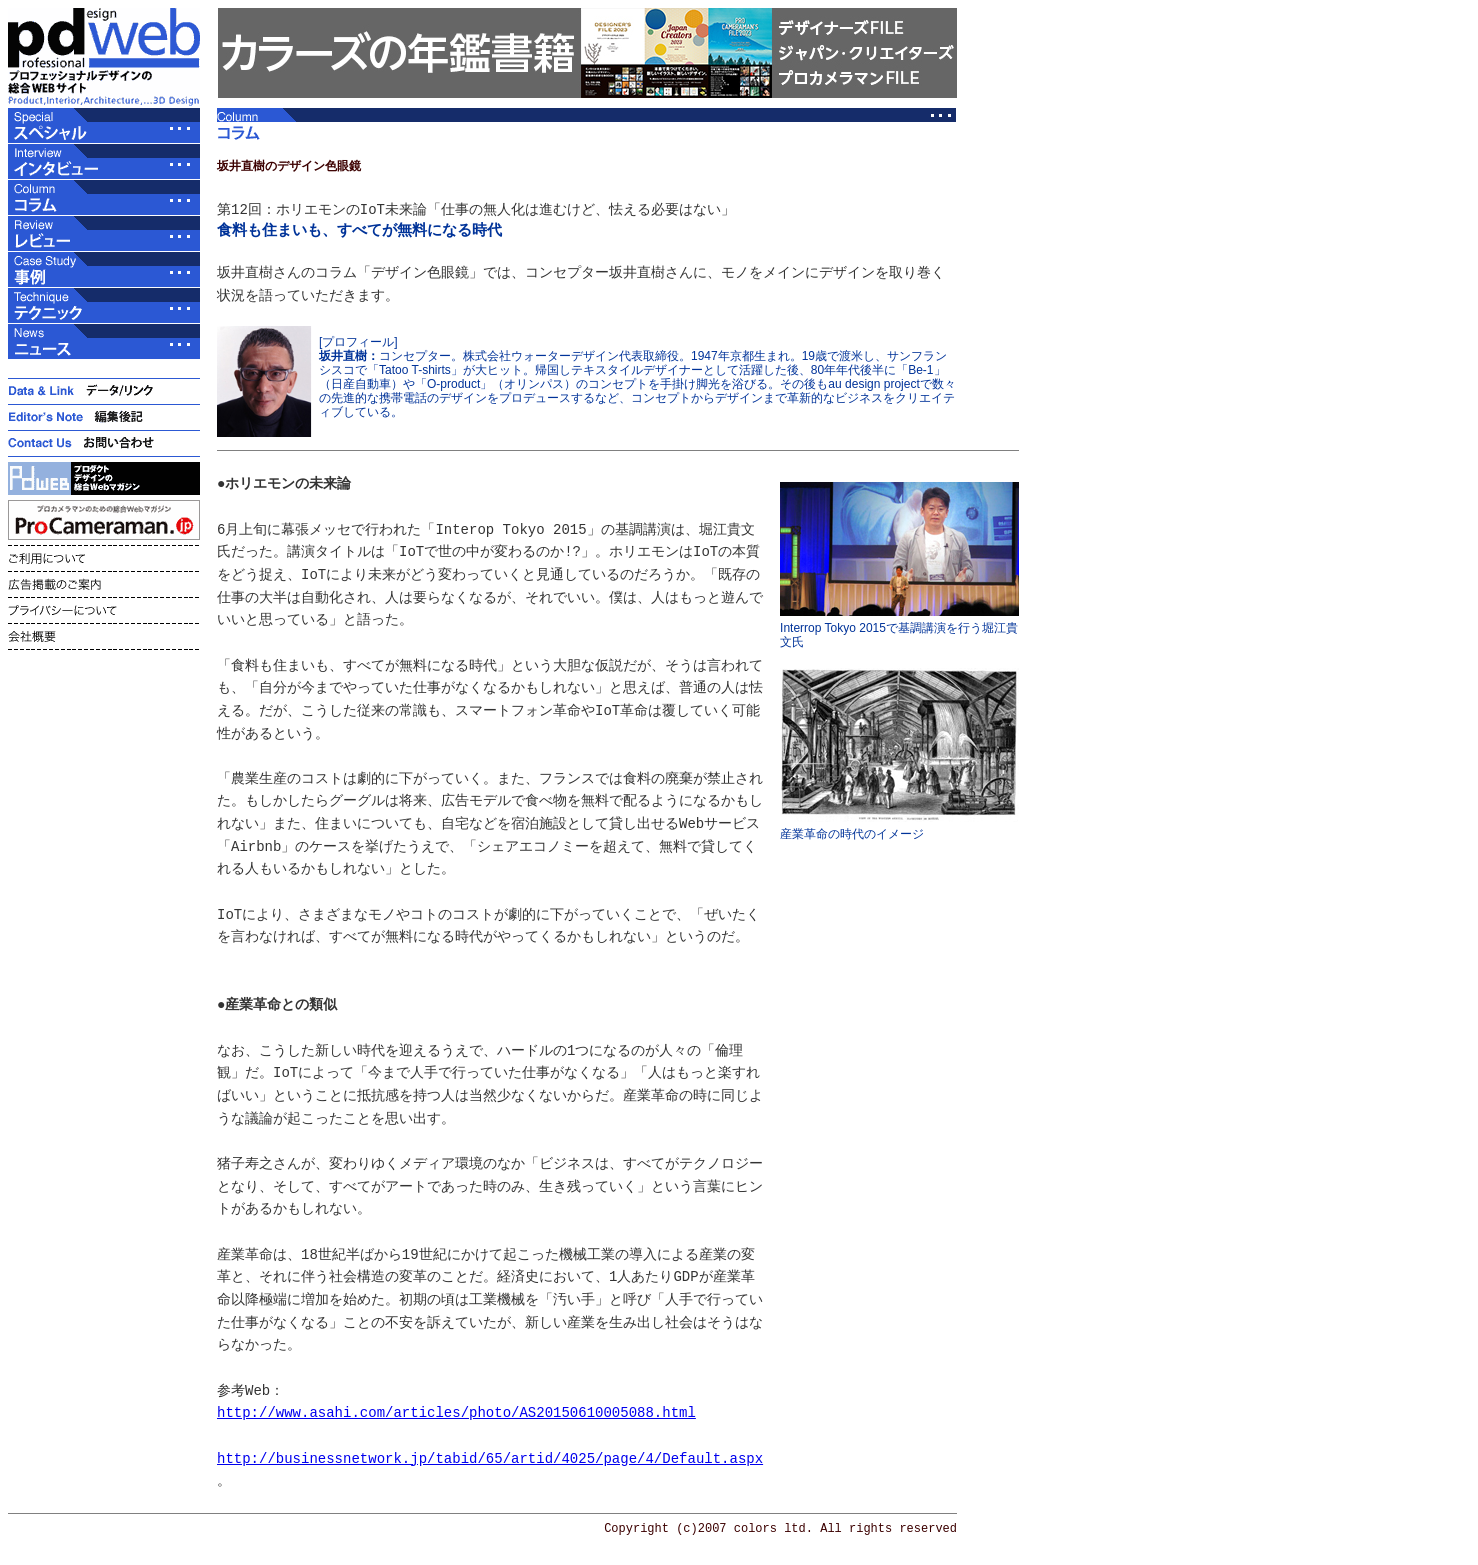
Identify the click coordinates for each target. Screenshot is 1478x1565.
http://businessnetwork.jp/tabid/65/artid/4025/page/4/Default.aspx (490, 1458)
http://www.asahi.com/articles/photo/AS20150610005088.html (456, 1412)
